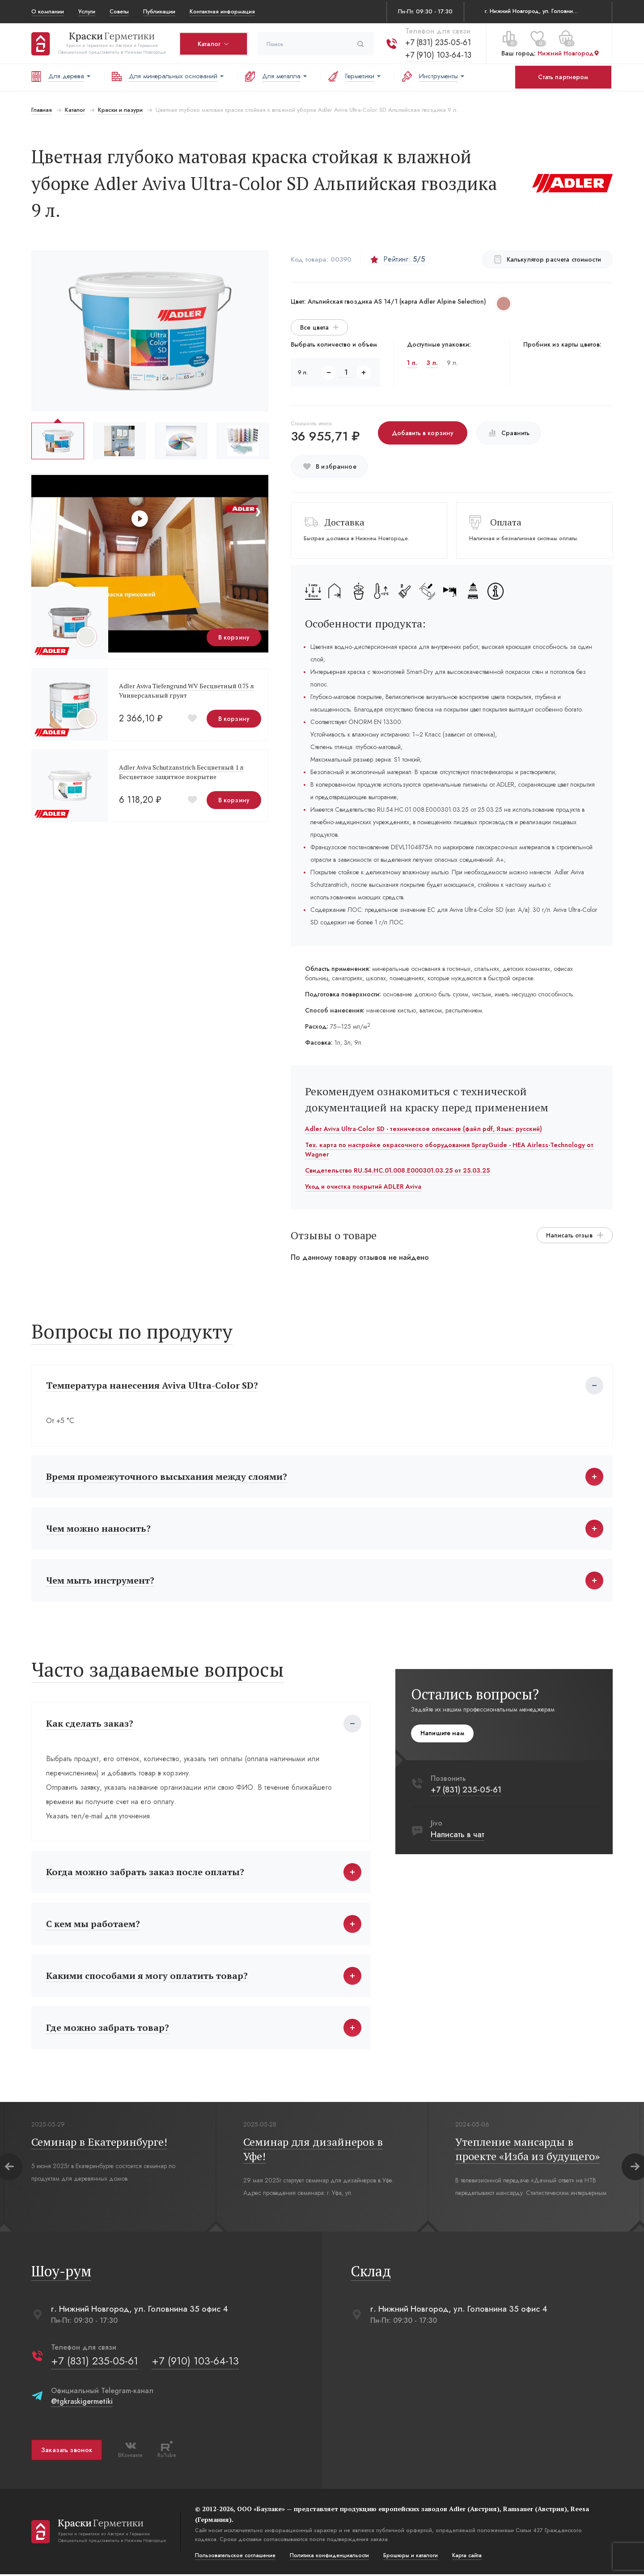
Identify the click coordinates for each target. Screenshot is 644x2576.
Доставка (344, 522)
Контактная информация (222, 11)
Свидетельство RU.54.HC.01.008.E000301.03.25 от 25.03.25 (397, 1170)
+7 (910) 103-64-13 (438, 55)
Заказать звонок (66, 2451)
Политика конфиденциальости (329, 2557)
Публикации (159, 11)
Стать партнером (563, 76)
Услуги (86, 11)
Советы (119, 11)
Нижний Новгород (569, 53)
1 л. (412, 362)
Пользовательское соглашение (235, 2557)
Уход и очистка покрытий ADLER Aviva (363, 1186)
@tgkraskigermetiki (82, 2403)
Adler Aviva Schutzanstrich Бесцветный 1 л (181, 767)
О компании (47, 11)
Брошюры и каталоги (410, 2557)
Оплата (505, 522)
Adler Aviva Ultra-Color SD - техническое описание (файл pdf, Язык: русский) (423, 1128)
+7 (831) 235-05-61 (438, 42)
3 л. (432, 362)
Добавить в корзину (423, 432)
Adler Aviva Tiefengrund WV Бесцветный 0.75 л (186, 686)
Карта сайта (467, 2557)
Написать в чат (457, 1835)
